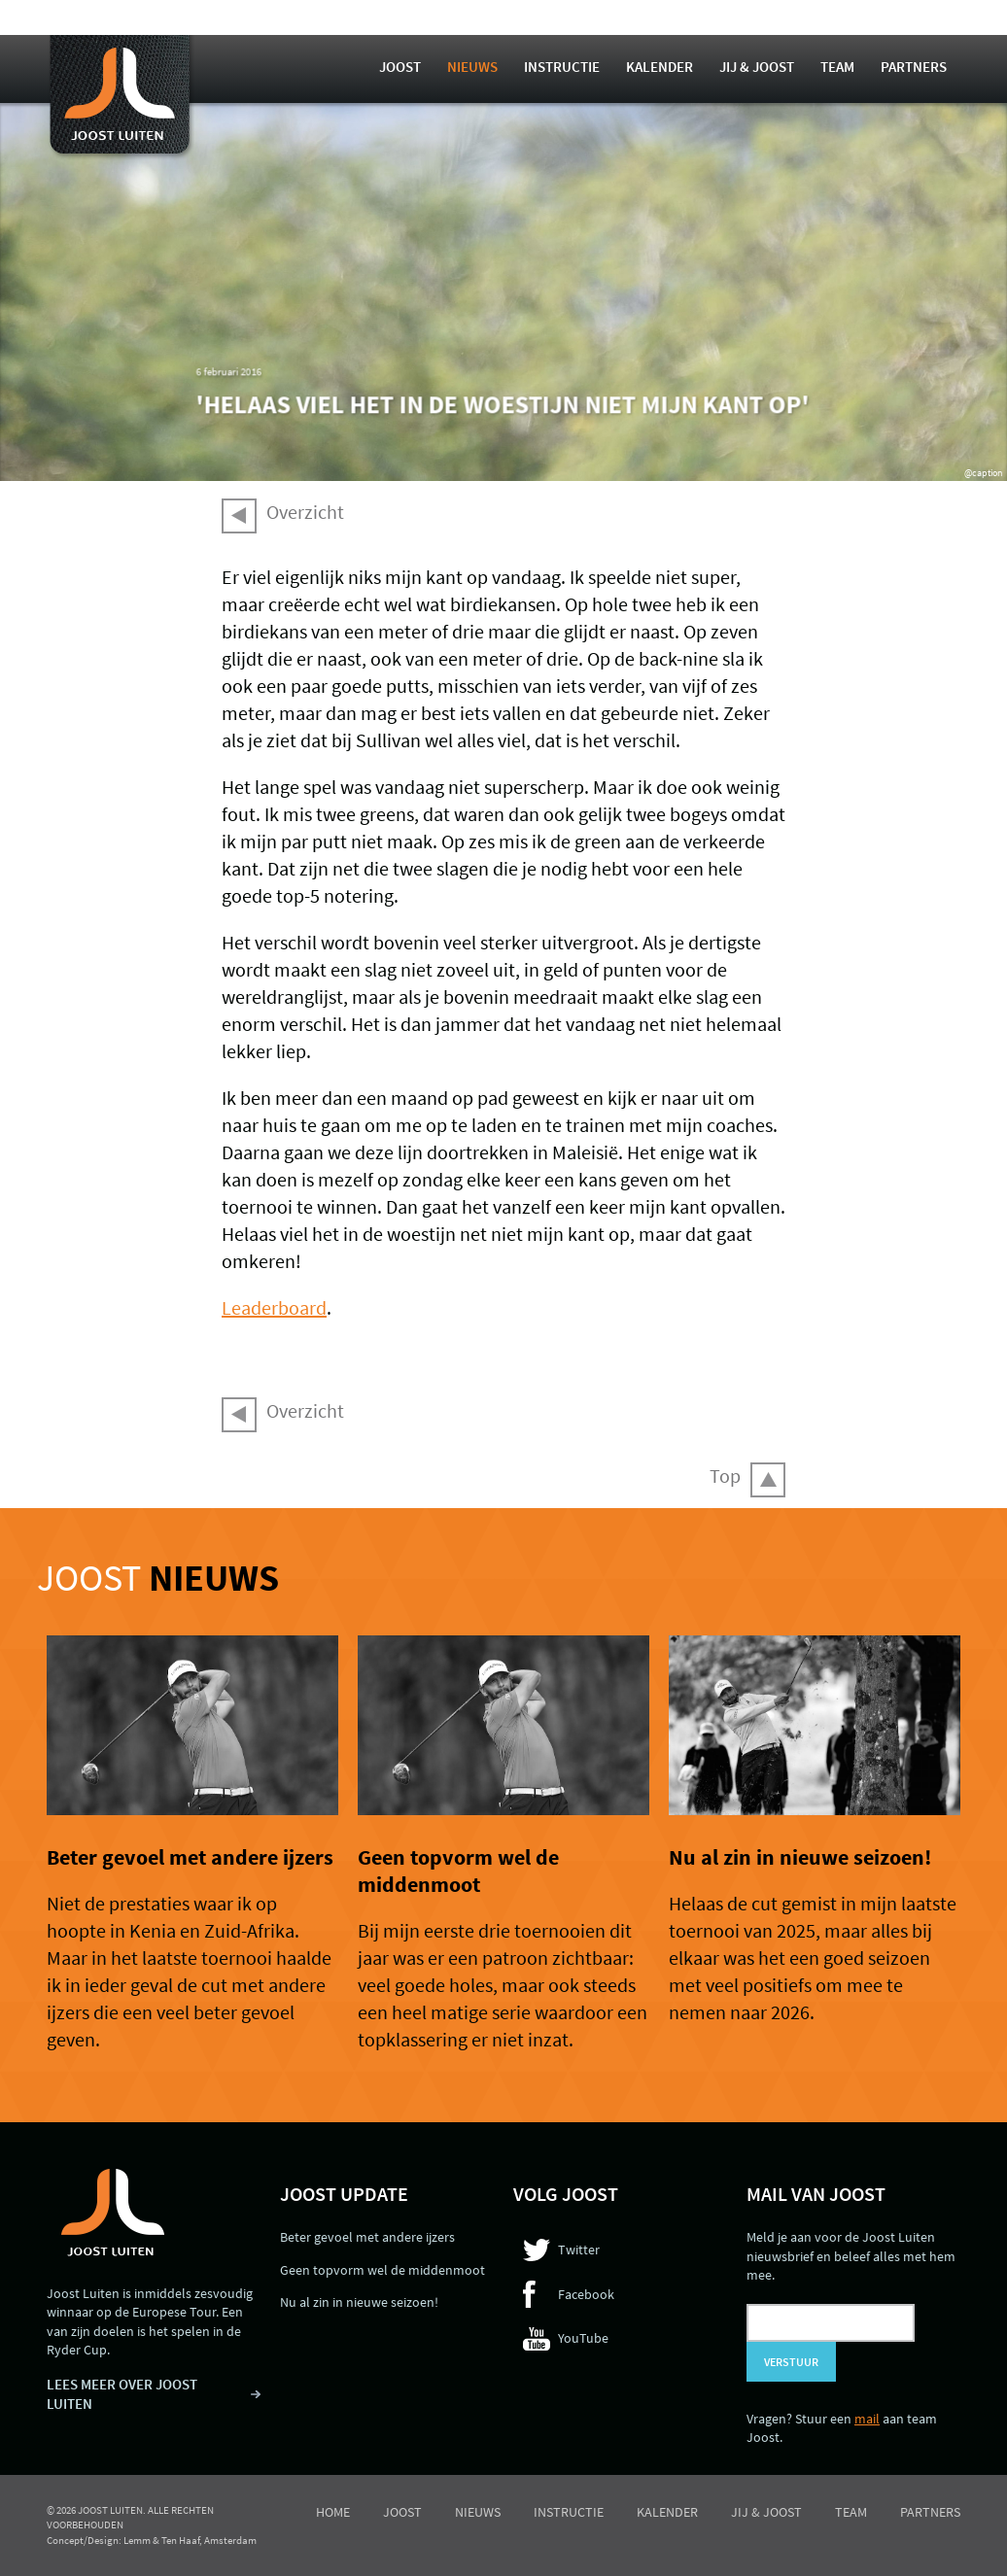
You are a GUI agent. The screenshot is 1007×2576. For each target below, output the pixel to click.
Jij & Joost (756, 66)
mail (867, 2418)
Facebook (586, 2294)
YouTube (583, 2338)
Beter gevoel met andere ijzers (190, 1857)
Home (333, 2512)
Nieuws (472, 66)
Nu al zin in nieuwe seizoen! (800, 1857)
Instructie (562, 66)
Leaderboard (274, 1307)
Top (725, 1475)
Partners (914, 66)
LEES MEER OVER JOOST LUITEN (122, 2394)
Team (837, 66)
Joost (400, 66)
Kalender (659, 66)
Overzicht (305, 511)
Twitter (579, 2249)
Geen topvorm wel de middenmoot (458, 1870)
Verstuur (791, 2361)
